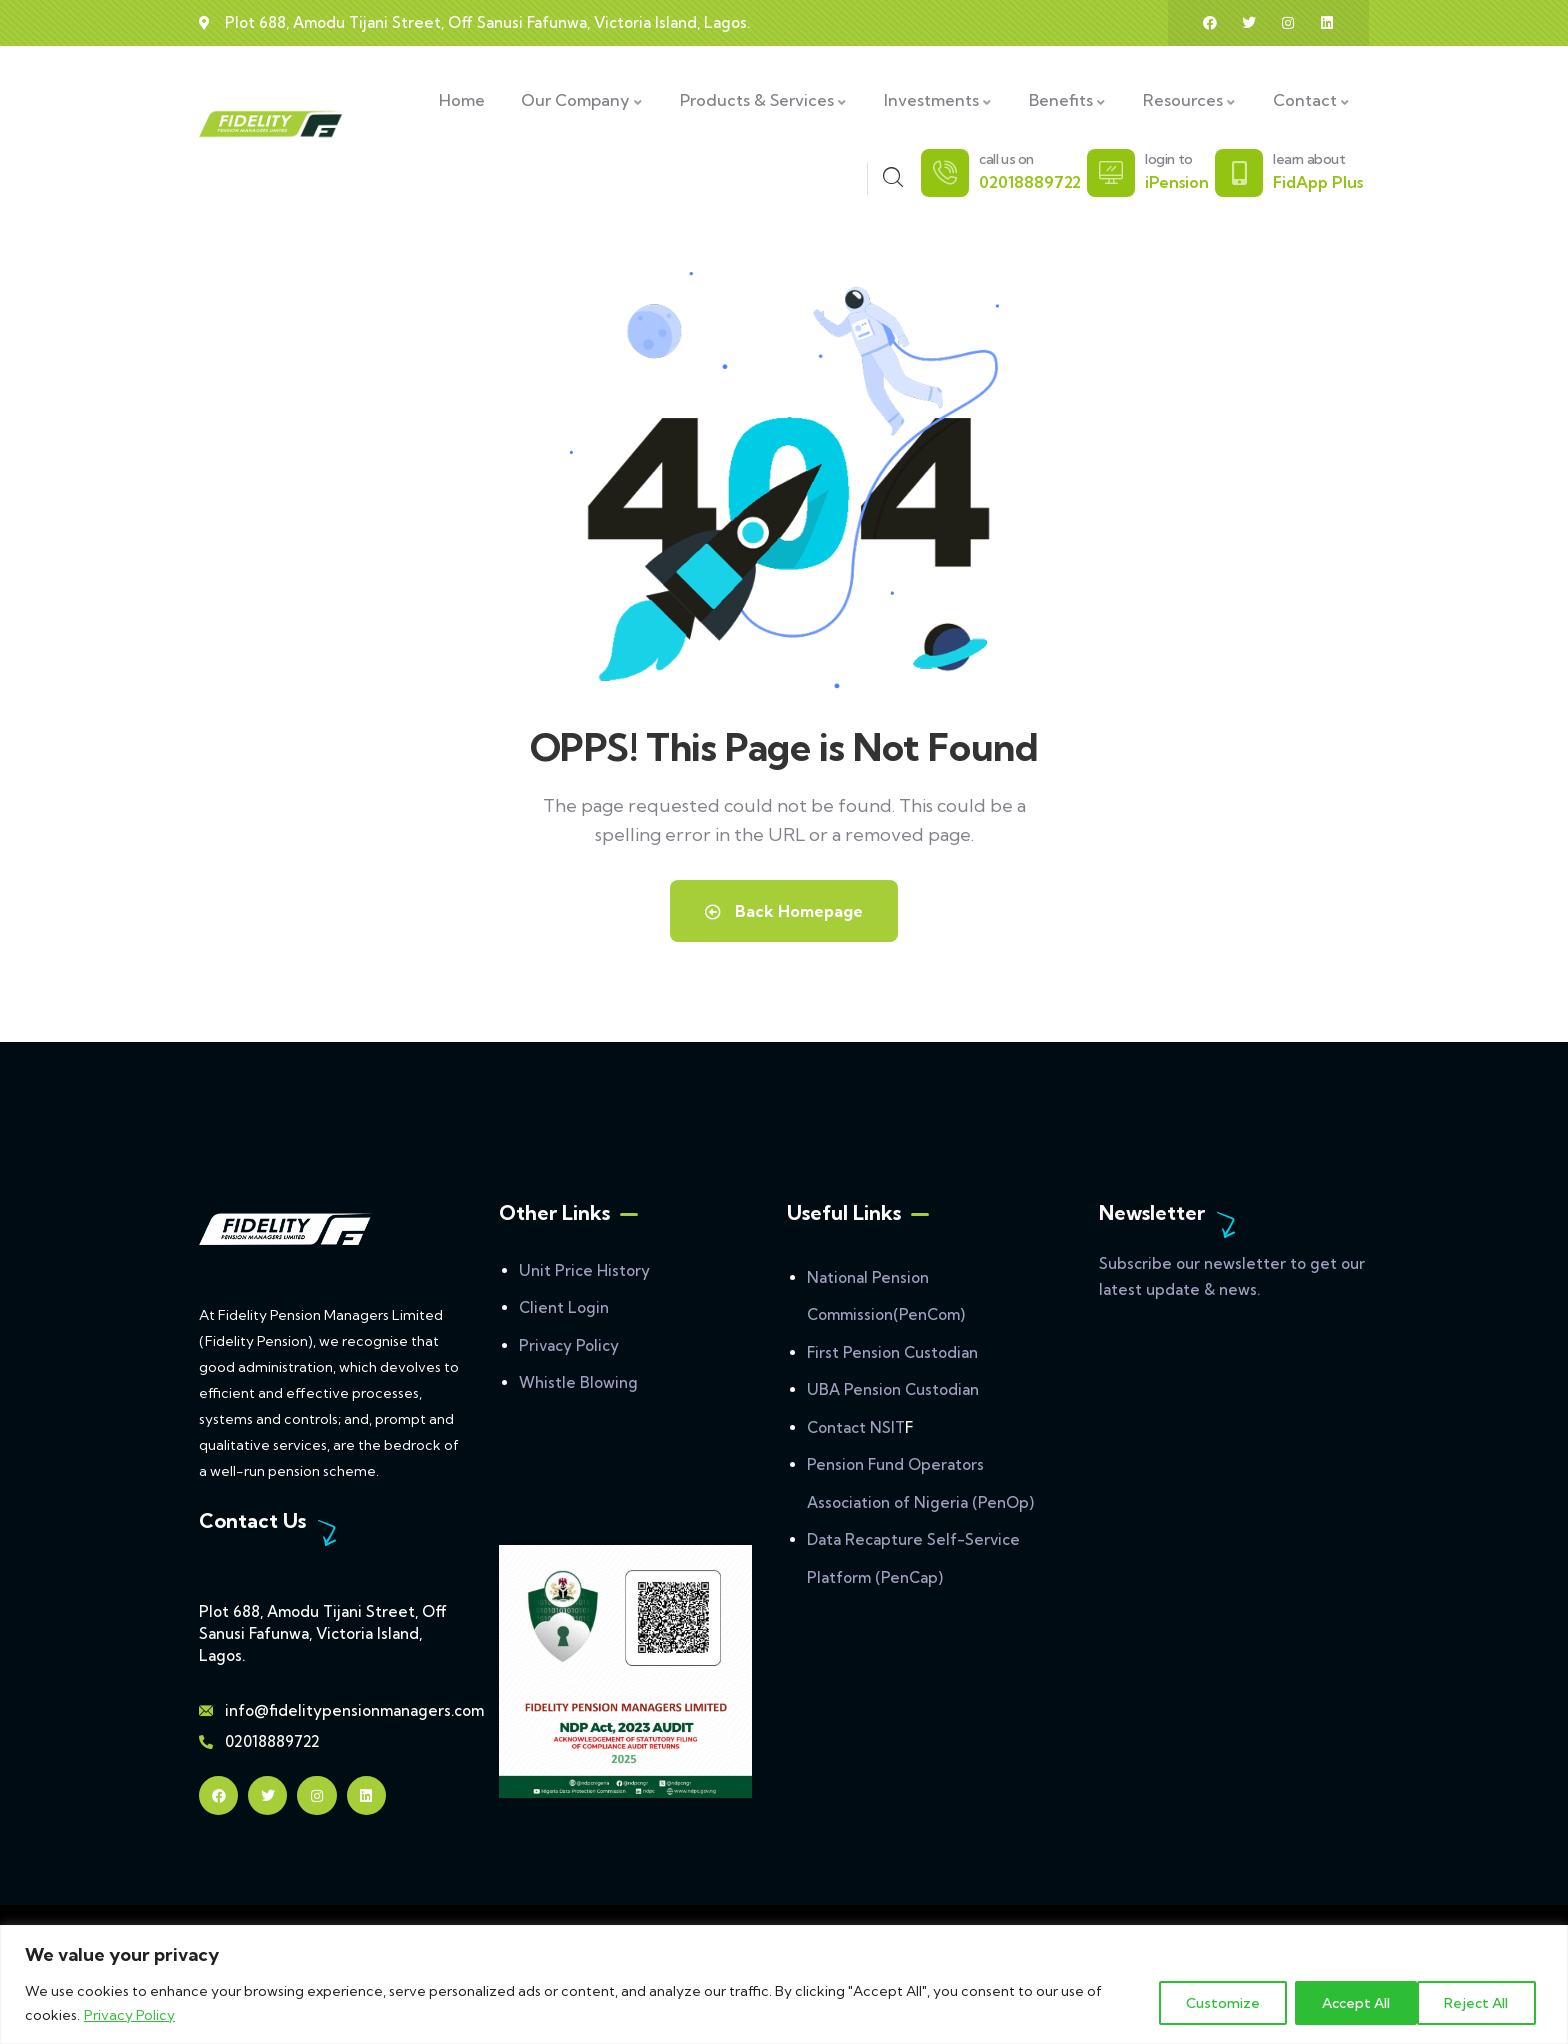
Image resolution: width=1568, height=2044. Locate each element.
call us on (1006, 159)
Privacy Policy (129, 2015)
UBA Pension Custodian (893, 1389)
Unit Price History (584, 1270)
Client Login (564, 1307)
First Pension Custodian (892, 1352)
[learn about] (1239, 173)
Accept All (1480, 2003)
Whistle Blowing (578, 1382)
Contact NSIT (856, 1427)
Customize (1213, 2003)
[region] (784, 1984)
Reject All (1348, 2003)
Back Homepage (784, 911)
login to (1169, 159)
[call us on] (945, 173)
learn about (1309, 159)
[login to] (1111, 173)
